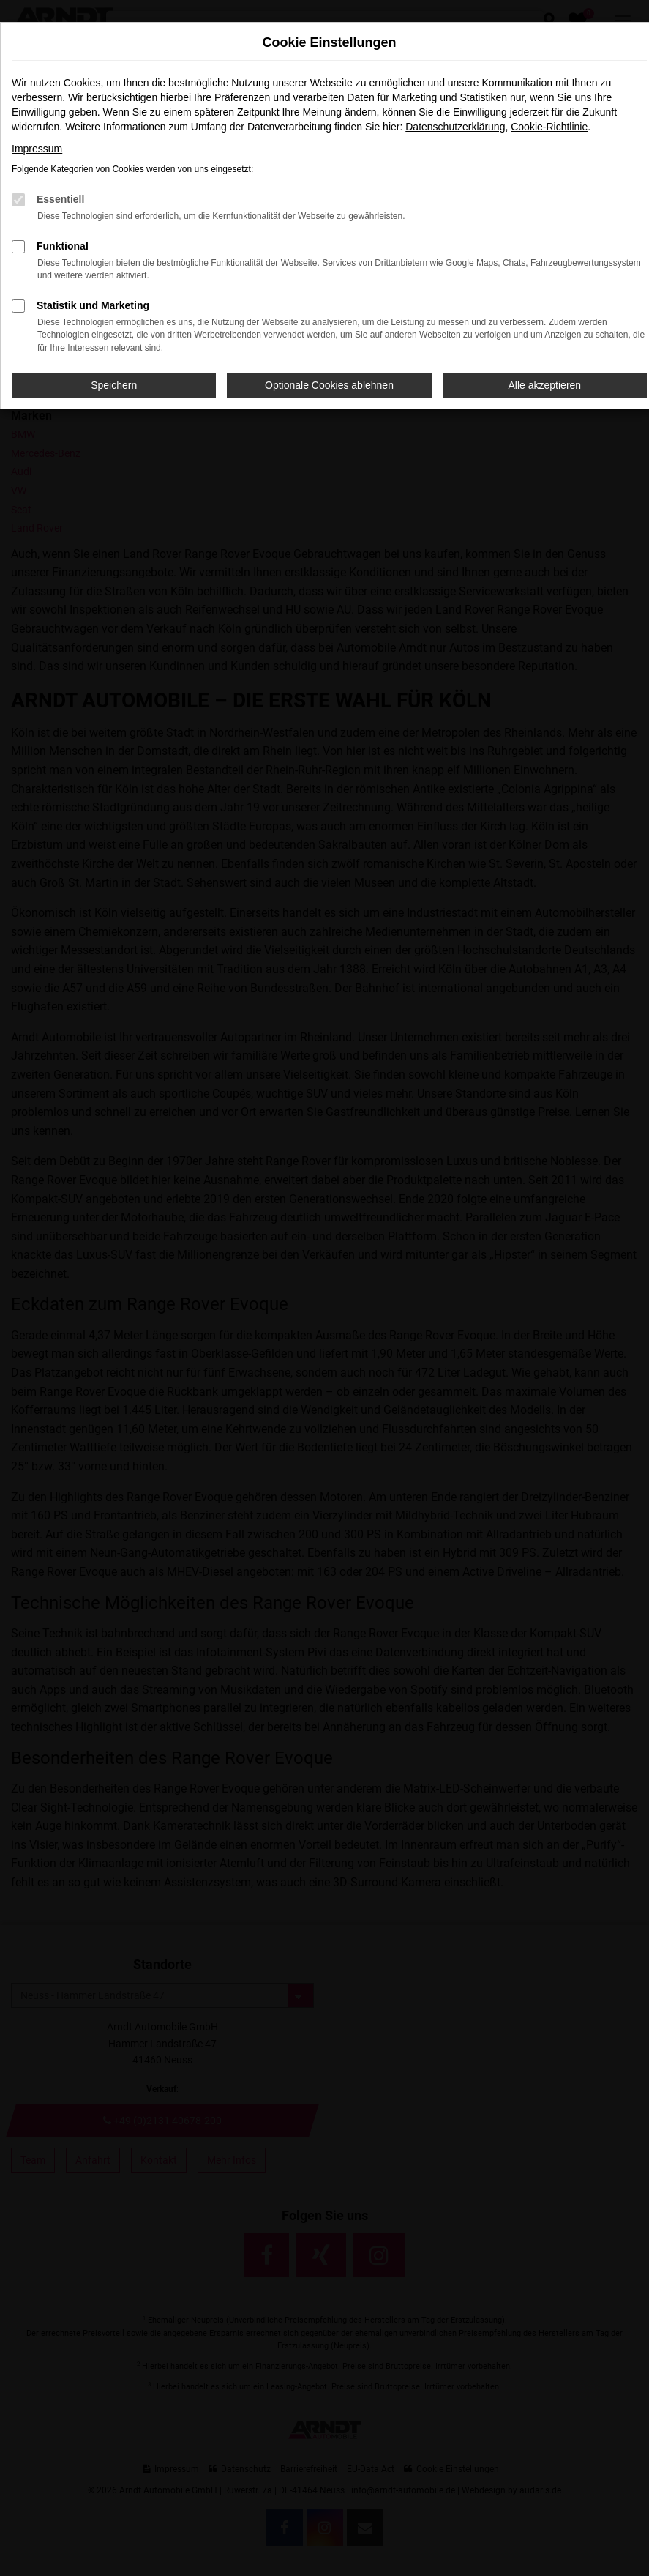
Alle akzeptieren (545, 385)
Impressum (37, 149)
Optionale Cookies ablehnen (329, 385)
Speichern (114, 385)
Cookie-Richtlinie (549, 127)
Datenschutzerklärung (455, 127)
